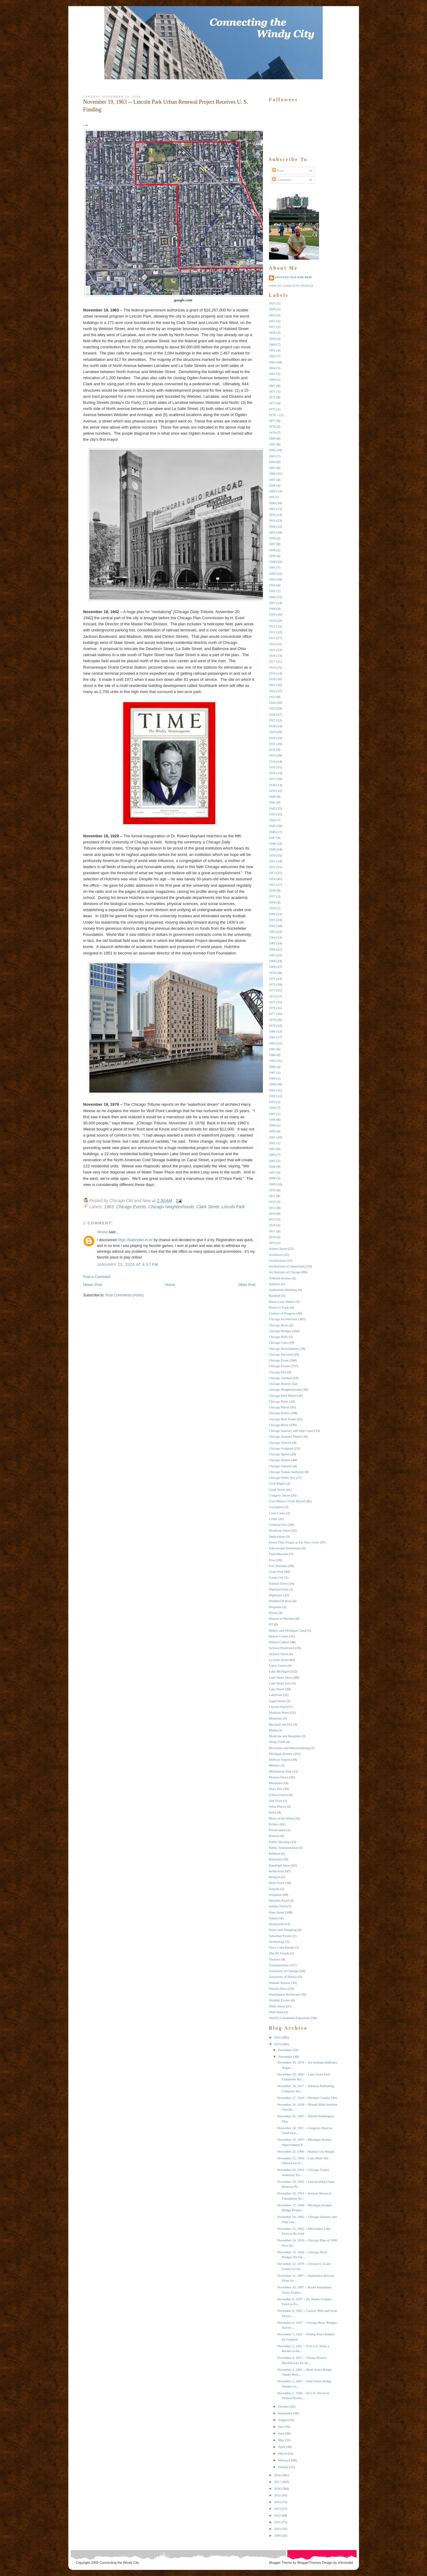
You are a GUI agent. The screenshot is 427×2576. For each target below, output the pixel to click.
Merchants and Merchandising (289, 1748)
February (284, 2460)
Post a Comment (96, 1277)
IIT (271, 1624)
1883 (272, 456)
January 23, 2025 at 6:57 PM (127, 1265)
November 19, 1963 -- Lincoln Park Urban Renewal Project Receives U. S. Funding (165, 106)
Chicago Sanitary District (286, 1436)
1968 (272, 961)
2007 (272, 1172)
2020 (277, 2037)
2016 (272, 1225)
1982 (272, 1043)
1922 (272, 691)
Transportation (279, 1965)
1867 (272, 385)
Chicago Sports (279, 1454)
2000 (272, 1131)
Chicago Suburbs (280, 1466)
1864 (272, 368)
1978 (272, 1020)
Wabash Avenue (279, 1983)
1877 (272, 420)
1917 (272, 661)
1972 (272, 984)
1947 (272, 837)
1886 (272, 473)
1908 (272, 608)
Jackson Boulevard (281, 1648)
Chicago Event (279, 1360)
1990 (272, 1084)
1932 (272, 749)
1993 (272, 1102)
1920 (272, 679)
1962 (272, 926)
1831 (272, 303)
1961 (272, 920)
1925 (272, 708)
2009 (272, 1184)
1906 (272, 597)
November (285, 2056)
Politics (274, 1824)
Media (273, 1730)
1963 (109, 1206)
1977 (272, 1013)
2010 (272, 1190)
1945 (272, 826)
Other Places (277, 1806)
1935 (272, 767)
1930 (272, 738)
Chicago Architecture (283, 1319)
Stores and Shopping (283, 1929)
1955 (272, 884)
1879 (272, 432)
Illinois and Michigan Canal (288, 1630)
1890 (272, 503)
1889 (272, 491)
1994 (272, 1107)
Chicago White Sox (282, 1477)
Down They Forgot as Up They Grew (294, 1542)
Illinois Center (278, 1636)
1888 (272, 485)
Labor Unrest (278, 1665)
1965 (272, 943)
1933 (272, 755)
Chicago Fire (277, 1372)
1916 (272, 655)
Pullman (274, 1853)
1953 (272, 873)
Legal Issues (277, 1701)
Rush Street (277, 1882)
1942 (272, 808)
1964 (272, 937)
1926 (272, 714)
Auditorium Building (283, 1290)
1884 (272, 462)
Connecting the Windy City (119, 2562)
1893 (272, 520)
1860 (272, 344)
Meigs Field (277, 1742)
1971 (272, 978)
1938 (272, 785)
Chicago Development (284, 1348)
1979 (272, 1025)
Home (170, 1285)
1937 (272, 779)
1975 (272, 1002)
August (283, 2420)
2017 (272, 1231)
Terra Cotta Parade (281, 1947)
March (282, 2453)
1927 (272, 720)
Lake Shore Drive (281, 1677)
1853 (272, 315)
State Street (276, 1912)
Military (274, 1765)
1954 (272, 879)
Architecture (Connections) (287, 1266)
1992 (272, 1096)
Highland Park (279, 1589)
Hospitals (275, 1607)
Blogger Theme (280, 2562)
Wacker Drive (278, 1988)
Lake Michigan (279, 1671)
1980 (272, 1031)
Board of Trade (279, 1307)
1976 (272, 1008)
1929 (272, 732)
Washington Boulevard (284, 1994)
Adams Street (278, 1248)
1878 (272, 426)
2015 (272, 1219)
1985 (272, 1060)
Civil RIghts (277, 1483)
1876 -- (274, 415)
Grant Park (276, 1571)
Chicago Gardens (280, 1378)
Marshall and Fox (281, 1724)
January (283, 2467)
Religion (275, 1877)
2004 (272, 1154)
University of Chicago (284, 1971)
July (281, 2426)
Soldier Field (277, 1906)
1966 (272, 949)
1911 (272, 626)
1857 (272, 327)
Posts (278, 170)
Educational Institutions (285, 1548)
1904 (272, 585)
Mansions (275, 1718)
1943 (272, 814)
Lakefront (275, 1695)
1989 (272, 1078)
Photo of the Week (281, 1818)
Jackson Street (278, 1654)
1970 (272, 973)
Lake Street (276, 1689)
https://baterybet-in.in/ (135, 1240)
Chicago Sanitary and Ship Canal (291, 1430)
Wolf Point (276, 2012)
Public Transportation (283, 1847)
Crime (273, 1519)
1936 (272, 773)
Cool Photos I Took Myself (287, 1501)
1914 (272, 644)
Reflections (276, 1871)
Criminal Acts (278, 1524)
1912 (272, 632)
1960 (272, 914)
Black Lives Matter (282, 1301)
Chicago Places (279, 1407)
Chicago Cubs (278, 1342)
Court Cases (277, 1513)
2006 (272, 1166)
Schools (274, 1889)
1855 (272, 321)
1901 (272, 567)
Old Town (275, 1800)
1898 (272, 550)
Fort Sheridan (278, 1566)
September (285, 2413)
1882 (272, 450)
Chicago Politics (280, 1413)
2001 (272, 1137)
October (283, 2406)
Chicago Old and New (293, 277)
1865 (272, 373)
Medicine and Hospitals (285, 1736)
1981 (272, 1037)
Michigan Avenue (281, 1753)
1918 (272, 667)
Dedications (277, 1536)
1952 (272, 867)
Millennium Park (280, 1771)
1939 (272, 790)
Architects (276, 1254)
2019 (272, 1243)
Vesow (102, 1232)
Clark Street (207, 1206)
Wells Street (277, 2006)
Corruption (276, 1507)
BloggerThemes (308, 2562)
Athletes (274, 1284)
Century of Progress (282, 1313)
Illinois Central (279, 1642)
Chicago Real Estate (282, 1419)
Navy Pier (275, 1789)
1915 (272, 650)
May (281, 2440)
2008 (272, 1178)
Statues (274, 1918)
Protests (274, 1836)
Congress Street (279, 1495)
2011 (272, 1196)
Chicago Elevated (281, 1354)
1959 (272, 908)
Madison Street (279, 1712)
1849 (272, 309)
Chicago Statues (280, 1460)
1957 (272, 896)
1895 (272, 532)
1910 (272, 620)
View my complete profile (291, 285)
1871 (272, 391)
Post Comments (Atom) (125, 1295)
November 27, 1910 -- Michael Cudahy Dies (307, 2098)
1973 (272, 990)
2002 (272, 1143)
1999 (272, 1125)
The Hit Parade (279, 1953)
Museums (275, 1783)
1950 (272, 855)
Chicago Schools (280, 1442)
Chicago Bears (279, 1325)
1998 (272, 1119)
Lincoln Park (233, 1206)
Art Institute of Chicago (285, 1272)
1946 (272, 832)
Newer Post (92, 1285)
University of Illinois (283, 1976)
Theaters (275, 1959)
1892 (272, 514)
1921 (272, 685)
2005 (272, 1160)
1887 (272, 479)
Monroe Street (278, 1777)
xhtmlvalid (345, 2562)
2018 (272, 1237)
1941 (272, 802)
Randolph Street (280, 1865)
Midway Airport (280, 1759)
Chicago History (280, 1383)
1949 (272, 849)
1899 (272, 556)
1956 (272, 890)
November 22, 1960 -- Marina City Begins (305, 2151)
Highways (276, 1595)
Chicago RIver (279, 1425)
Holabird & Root (280, 1601)
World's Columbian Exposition (289, 2018)
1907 (272, 603)
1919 (272, 673)
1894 (272, 526)
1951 (272, 861)
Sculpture (275, 1894)
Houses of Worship (282, 1618)
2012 (272, 1201)
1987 (272, 1072)
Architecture (277, 1260)
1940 (272, 796)
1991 (272, 1090)
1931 (272, 743)
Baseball (275, 1295)
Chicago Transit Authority (286, 1472)
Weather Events (279, 2000)
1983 (272, 1049)
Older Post (247, 1285)
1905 (272, 591)
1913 (272, 638)
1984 (272, 1055)
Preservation (277, 1830)
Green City (276, 1577)
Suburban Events (280, 1936)
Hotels (273, 1613)
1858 (272, 332)
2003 (272, 1149)
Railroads (275, 1859)
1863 (272, 362)
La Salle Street (279, 1660)
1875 (272, 409)
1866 (272, 379)
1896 (272, 538)
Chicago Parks (279, 1401)
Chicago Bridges (280, 1331)
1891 (272, 509)
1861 (272, 350)
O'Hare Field (277, 1795)
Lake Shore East (280, 1683)
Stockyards (276, 1924)
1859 (272, 338)
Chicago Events (131, 1206)
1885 (272, 467)
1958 (272, 902)
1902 (272, 573)
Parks (272, 1812)
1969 (272, 966)
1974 (272, 996)
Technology (277, 1941)
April (281, 2446)
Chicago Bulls (278, 1336)
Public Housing (279, 1842)
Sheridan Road (279, 1900)
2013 (272, 1207)
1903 (272, 579)
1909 (272, 614)
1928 (272, 726)
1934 (272, 761)
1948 (272, 843)
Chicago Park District (283, 1395)
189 (271, 497)
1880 (272, 438)
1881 (272, 444)
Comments (281, 179)
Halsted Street (278, 1583)
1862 (272, 356)
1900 (272, 561)
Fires (272, 1560)
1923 (272, 697)
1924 (272, 702)
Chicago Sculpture (281, 1448)
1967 (272, 955)
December (285, 2050)
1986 (272, 1067)
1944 (272, 820)
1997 (272, 1114)
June (281, 2433)
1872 (272, 397)
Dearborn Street (279, 1530)
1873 (272, 403)
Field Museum (279, 1554)
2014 (272, 1213)
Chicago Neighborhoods (171, 1206)
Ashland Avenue (280, 1278)
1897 (272, 544)
